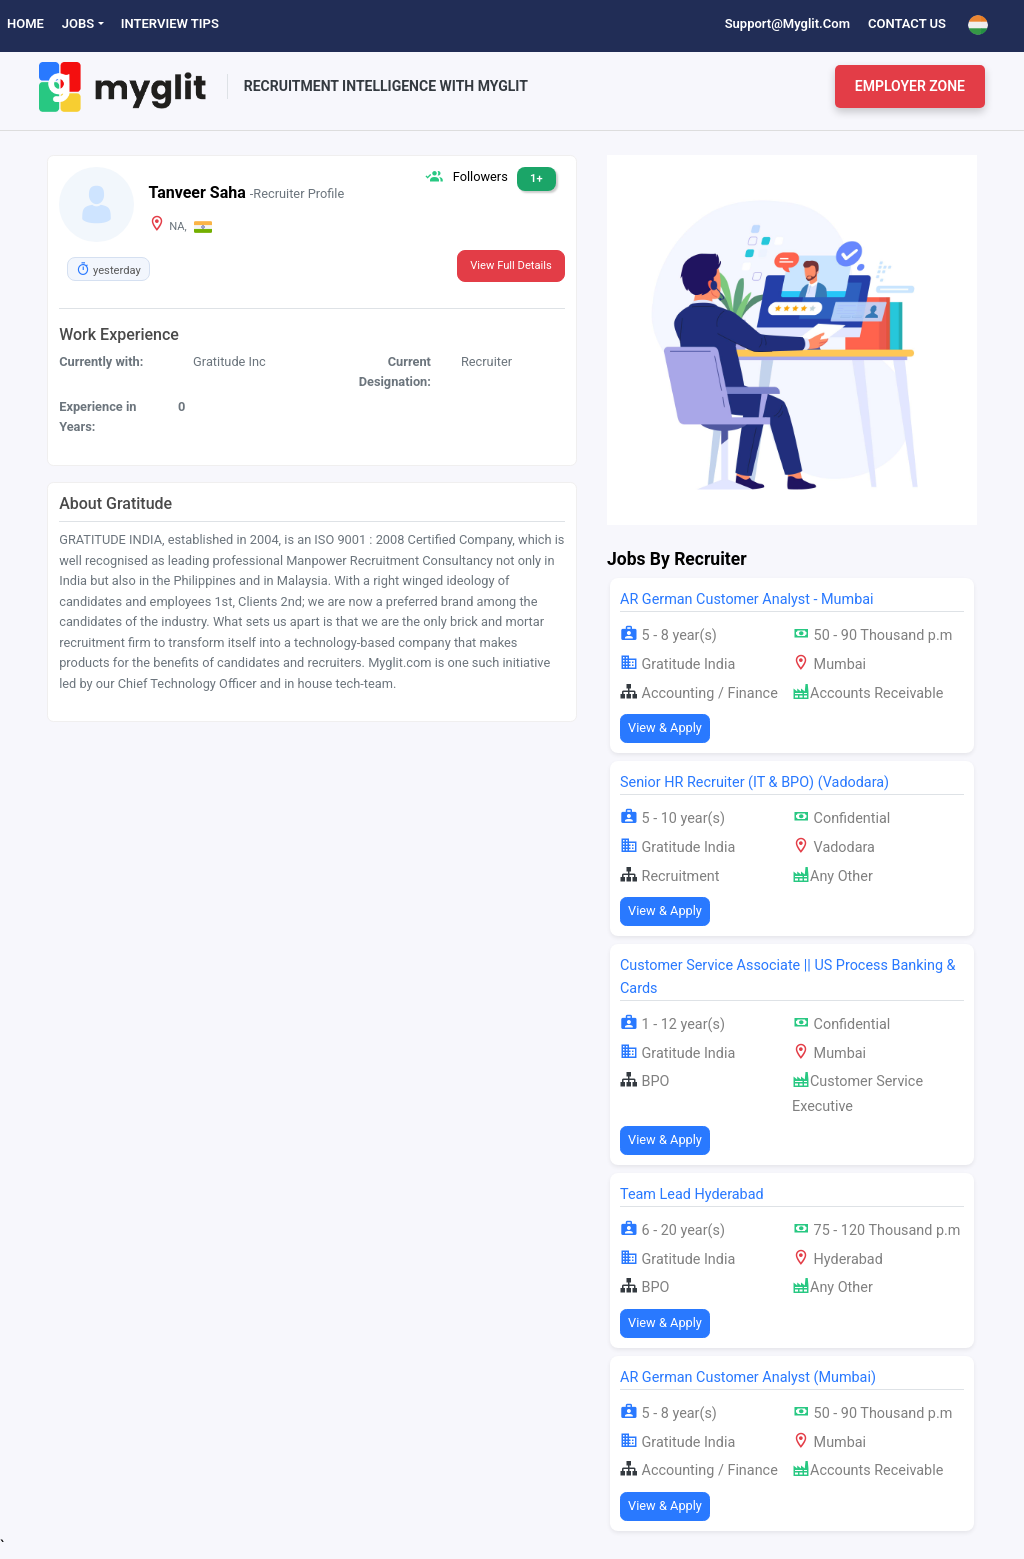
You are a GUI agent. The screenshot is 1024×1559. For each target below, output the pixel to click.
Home (25, 23)
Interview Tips (170, 23)
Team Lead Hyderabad (692, 1194)
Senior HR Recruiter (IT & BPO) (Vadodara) (754, 782)
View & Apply (665, 727)
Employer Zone (910, 86)
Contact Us (907, 23)
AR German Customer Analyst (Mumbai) (748, 1377)
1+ (536, 178)
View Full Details (511, 265)
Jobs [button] (78, 23)
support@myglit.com (787, 23)
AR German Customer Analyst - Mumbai (747, 599)
